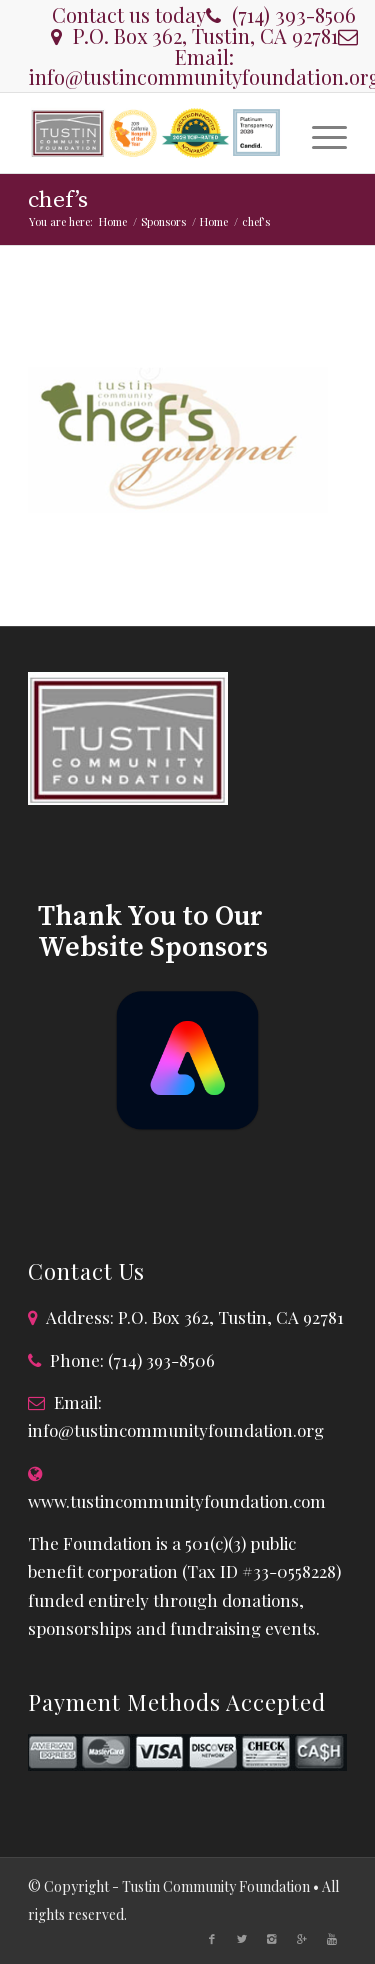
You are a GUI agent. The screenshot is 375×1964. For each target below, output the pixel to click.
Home (113, 221)
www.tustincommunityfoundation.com (177, 1501)
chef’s (58, 200)
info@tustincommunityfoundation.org (176, 1430)
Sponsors (163, 221)
